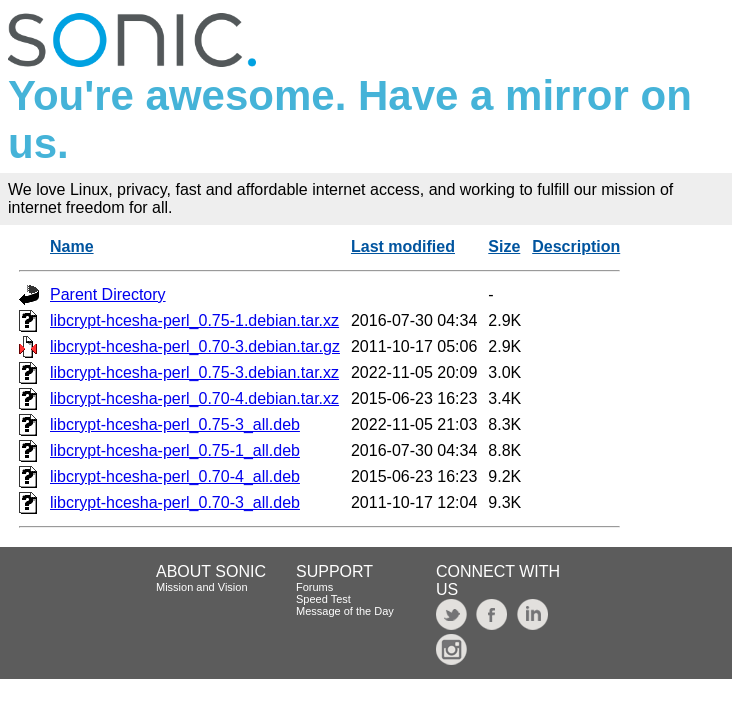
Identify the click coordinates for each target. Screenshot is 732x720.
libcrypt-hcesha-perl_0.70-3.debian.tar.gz (195, 346)
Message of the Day (345, 611)
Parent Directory (108, 294)
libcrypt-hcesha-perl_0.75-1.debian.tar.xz (194, 320)
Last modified (403, 246)
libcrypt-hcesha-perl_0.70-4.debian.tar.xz (194, 398)
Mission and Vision (202, 587)
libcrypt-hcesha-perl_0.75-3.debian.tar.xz (194, 372)
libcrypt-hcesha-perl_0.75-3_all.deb (175, 424)
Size (504, 246)
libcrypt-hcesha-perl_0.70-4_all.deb (175, 476)
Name (72, 246)
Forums (314, 587)
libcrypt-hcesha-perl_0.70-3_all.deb (175, 502)
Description (576, 246)
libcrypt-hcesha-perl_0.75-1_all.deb (175, 450)
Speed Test (323, 599)
